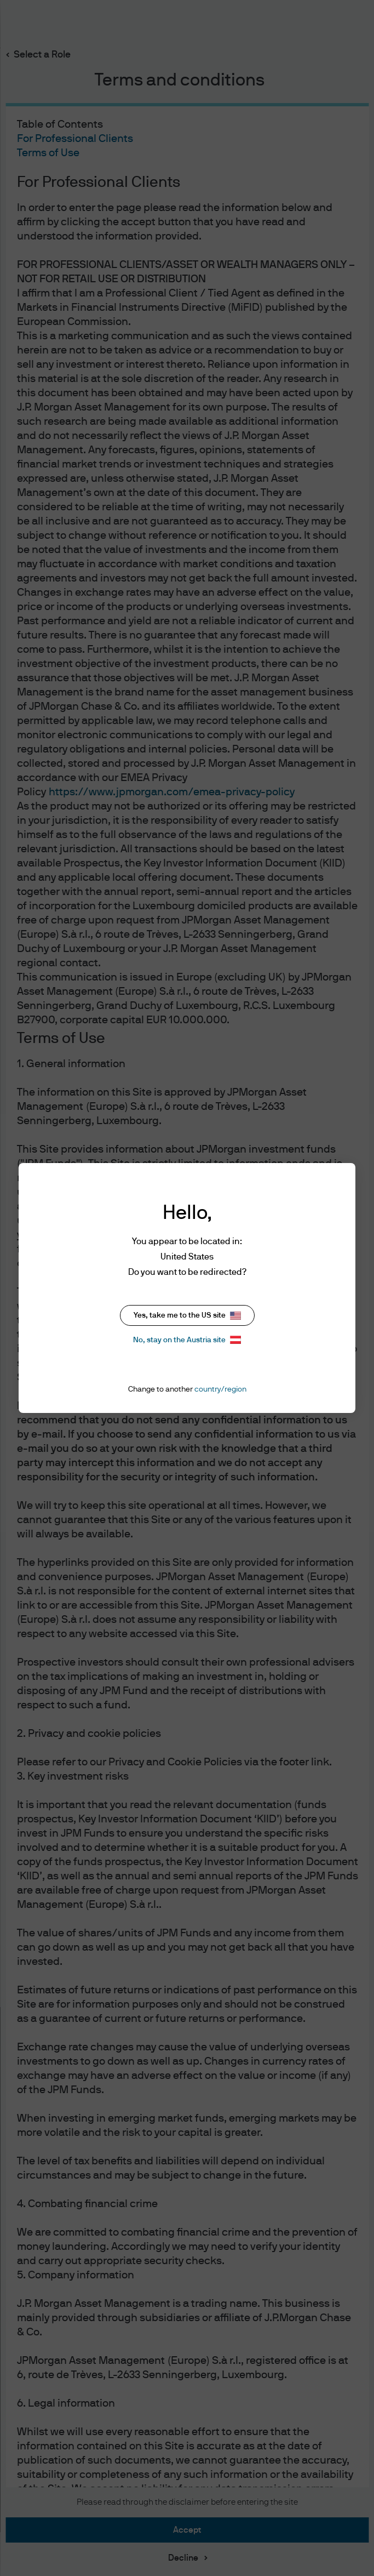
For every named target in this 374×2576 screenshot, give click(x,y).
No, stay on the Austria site (187, 1340)
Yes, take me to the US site (187, 1316)
